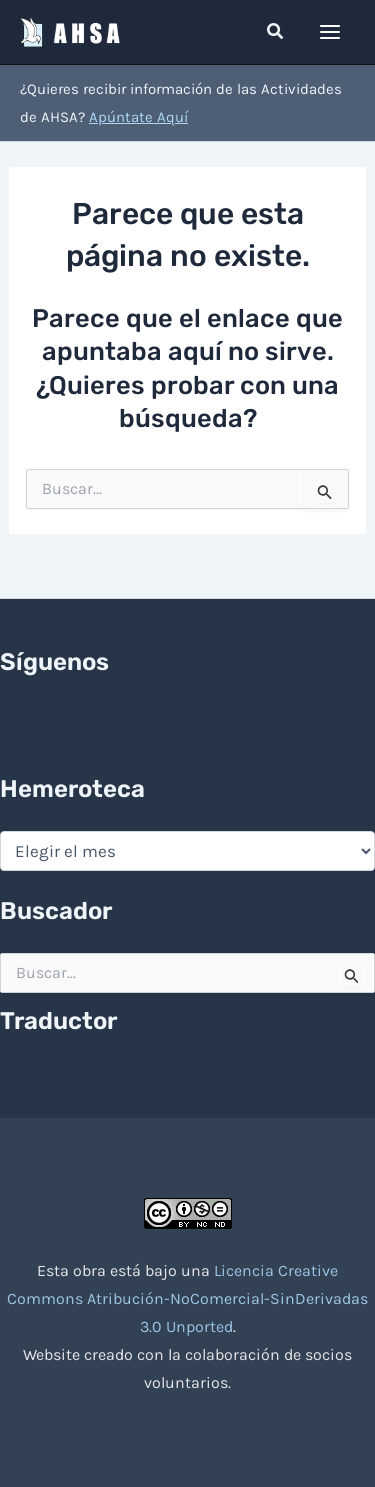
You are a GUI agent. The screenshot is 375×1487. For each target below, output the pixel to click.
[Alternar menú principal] (331, 32)
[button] (276, 32)
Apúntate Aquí (138, 117)
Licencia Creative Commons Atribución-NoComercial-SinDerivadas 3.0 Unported (187, 1298)
